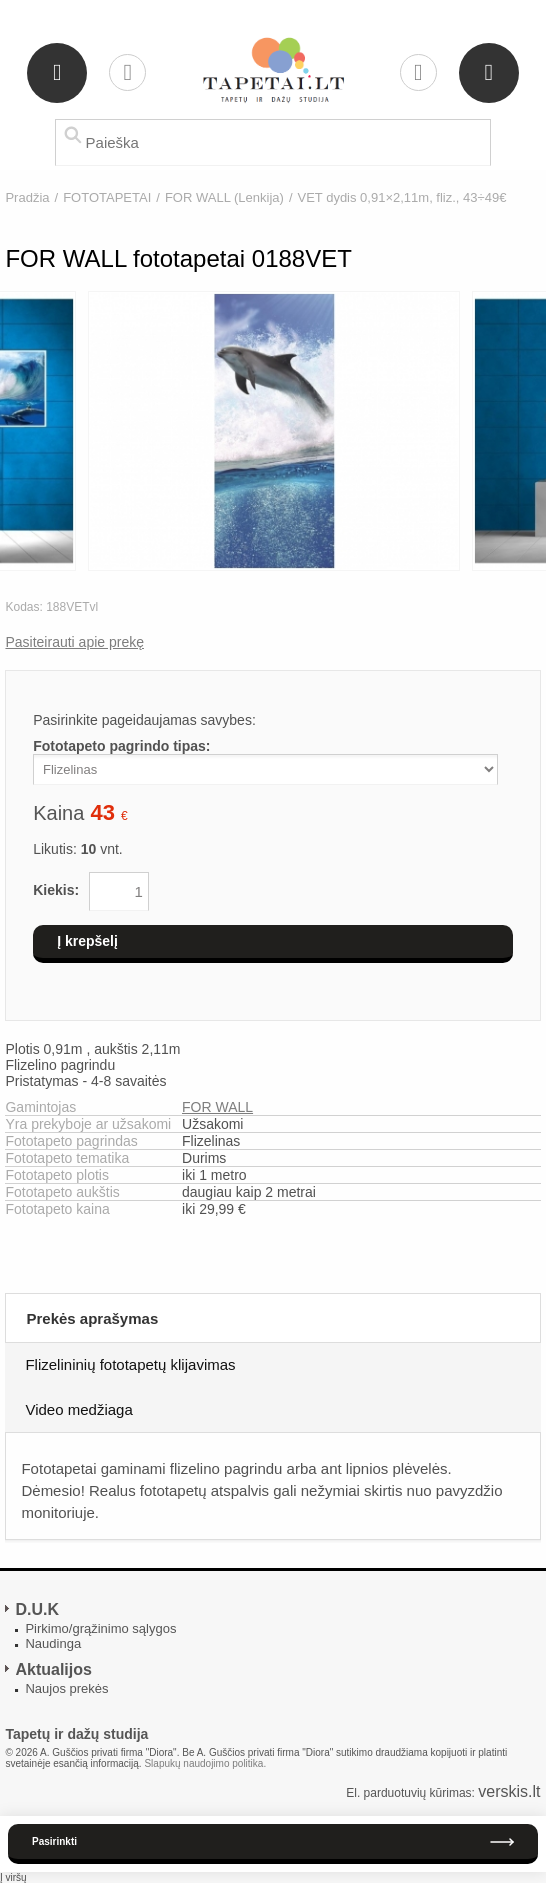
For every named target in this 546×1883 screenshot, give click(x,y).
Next (530, 432)
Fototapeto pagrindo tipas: (121, 746)
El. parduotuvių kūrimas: (410, 1793)
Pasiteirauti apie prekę (74, 642)
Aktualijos (53, 1669)
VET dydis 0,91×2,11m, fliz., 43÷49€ (402, 197)
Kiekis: (56, 890)
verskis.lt (509, 1791)
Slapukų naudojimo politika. (205, 1763)
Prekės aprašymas (92, 1318)
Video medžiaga (78, 1409)
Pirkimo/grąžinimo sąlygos (100, 1628)
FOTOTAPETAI (107, 197)
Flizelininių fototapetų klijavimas (130, 1364)
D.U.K (37, 1609)
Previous (16, 432)
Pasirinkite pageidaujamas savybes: (144, 720)
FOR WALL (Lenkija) (224, 197)
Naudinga (53, 1643)
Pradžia (27, 197)
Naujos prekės (66, 1688)
